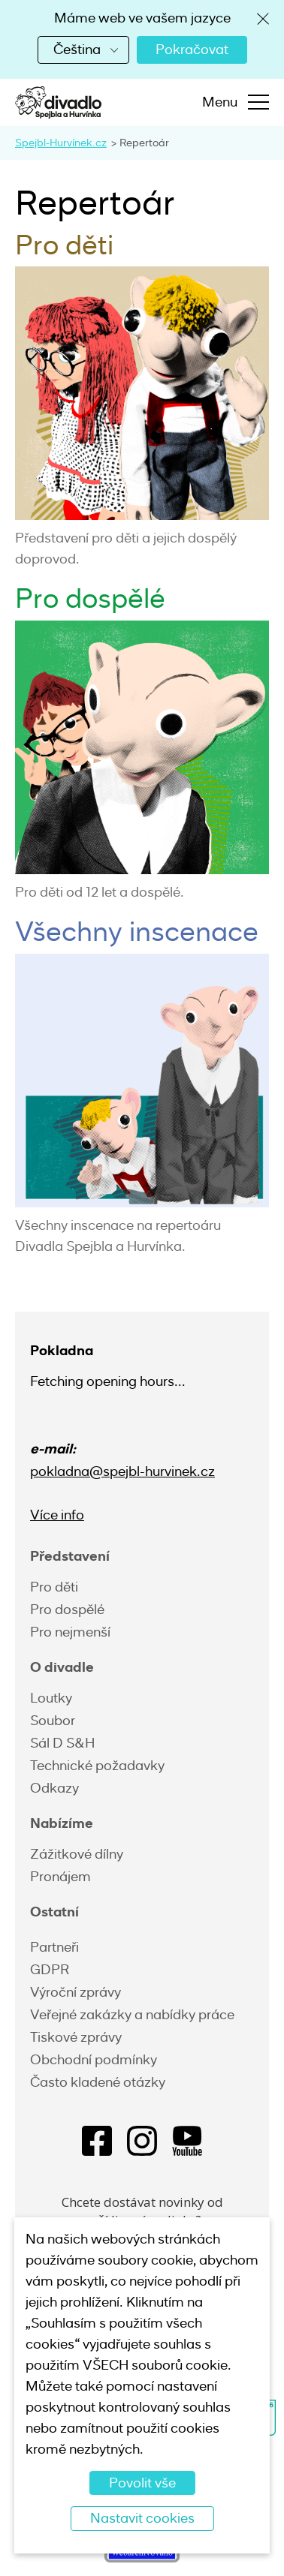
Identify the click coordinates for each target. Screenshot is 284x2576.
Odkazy (54, 1788)
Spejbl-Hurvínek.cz (61, 142)
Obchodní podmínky (93, 2060)
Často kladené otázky (97, 2082)
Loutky (51, 1698)
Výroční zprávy (75, 1992)
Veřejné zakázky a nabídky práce (132, 2015)
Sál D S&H (62, 1743)
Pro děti (54, 1587)
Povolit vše (142, 2483)
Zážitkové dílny (76, 1854)
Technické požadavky (97, 1766)
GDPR (49, 1970)
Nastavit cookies (142, 2518)
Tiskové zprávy (76, 2037)
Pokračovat (192, 50)
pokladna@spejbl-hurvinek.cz (122, 1471)
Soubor (52, 1721)
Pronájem (60, 1877)
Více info (57, 1515)
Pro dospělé (67, 1610)
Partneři (54, 1947)
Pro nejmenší (70, 1632)
